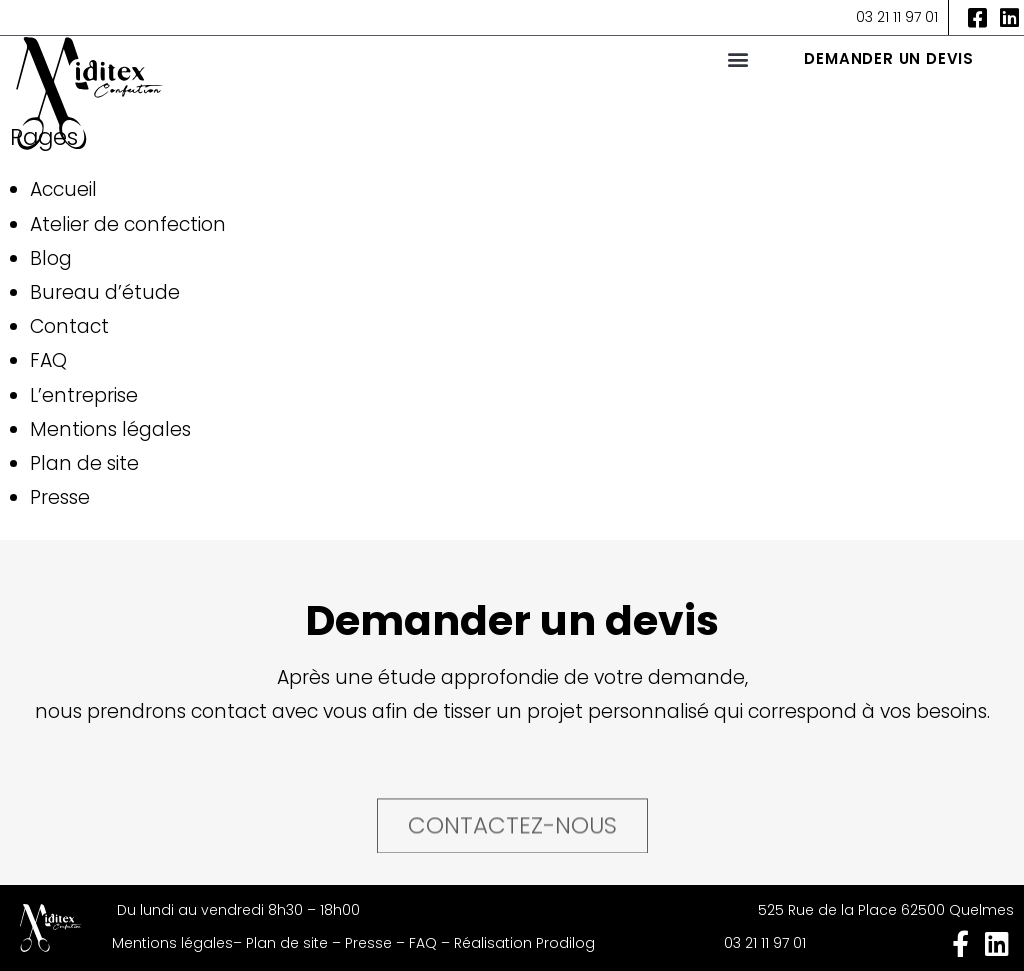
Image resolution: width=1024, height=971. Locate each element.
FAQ (48, 360)
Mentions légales (110, 429)
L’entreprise (84, 395)
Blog (51, 258)
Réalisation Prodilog (524, 943)
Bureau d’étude (105, 292)
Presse (60, 497)
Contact (69, 326)
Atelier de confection (128, 224)
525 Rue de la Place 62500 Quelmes (886, 910)
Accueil (63, 189)
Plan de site (84, 463)
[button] (737, 58)
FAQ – (431, 943)
